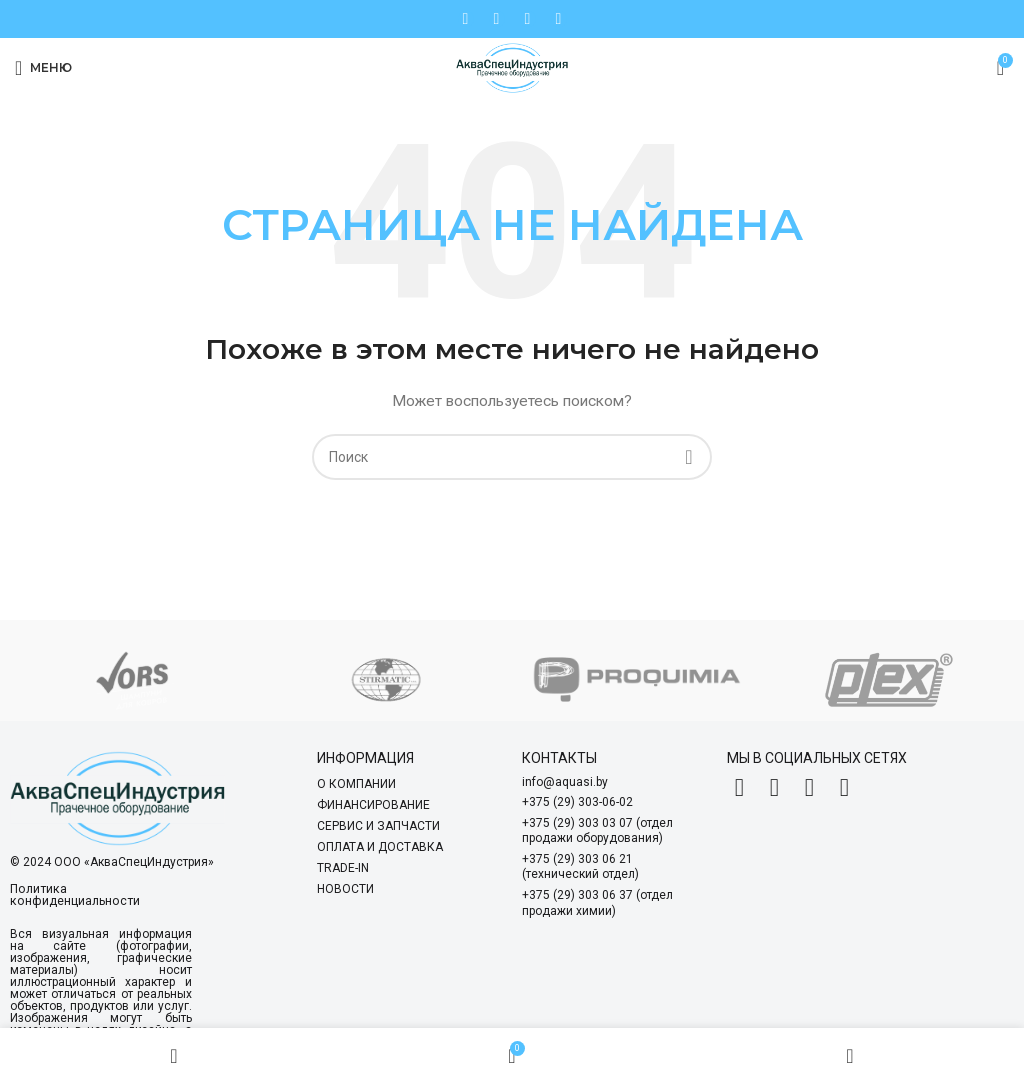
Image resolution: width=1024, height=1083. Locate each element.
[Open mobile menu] (43, 68)
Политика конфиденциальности (72, 895)
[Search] (512, 457)
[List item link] (409, 784)
